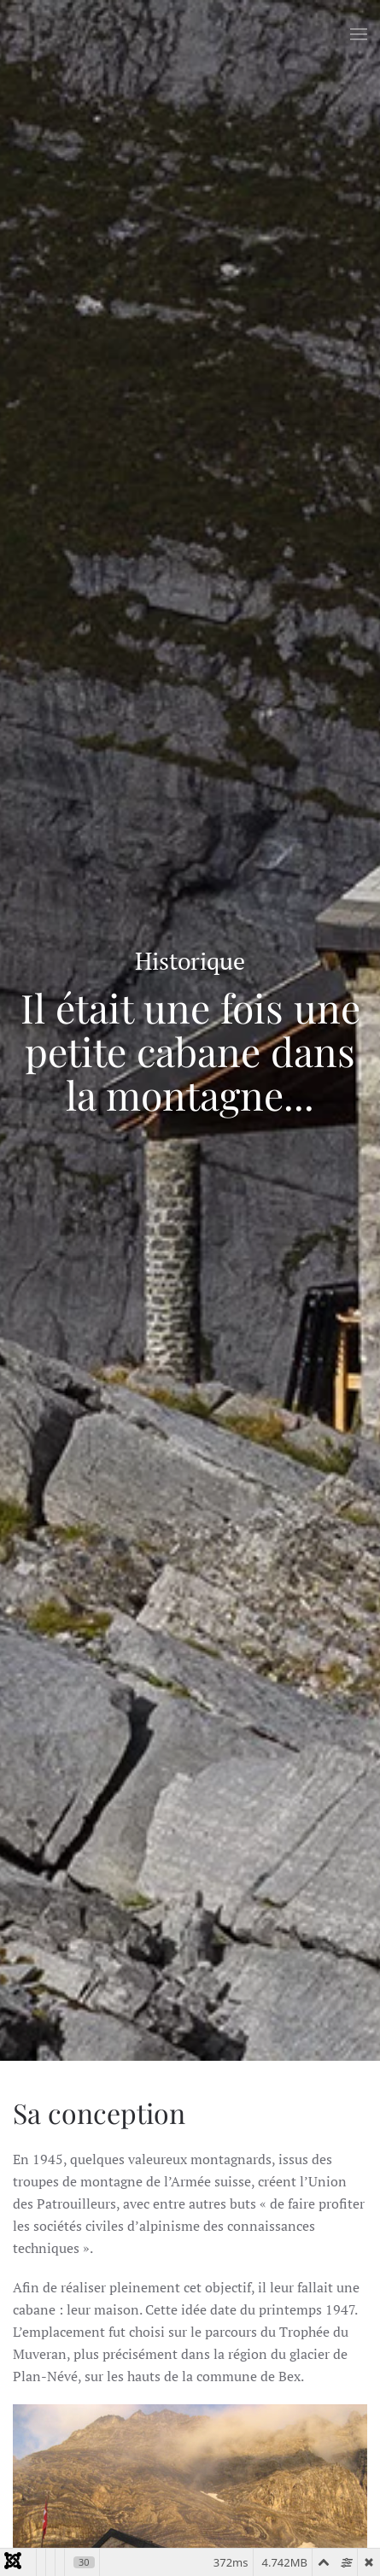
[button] (358, 34)
